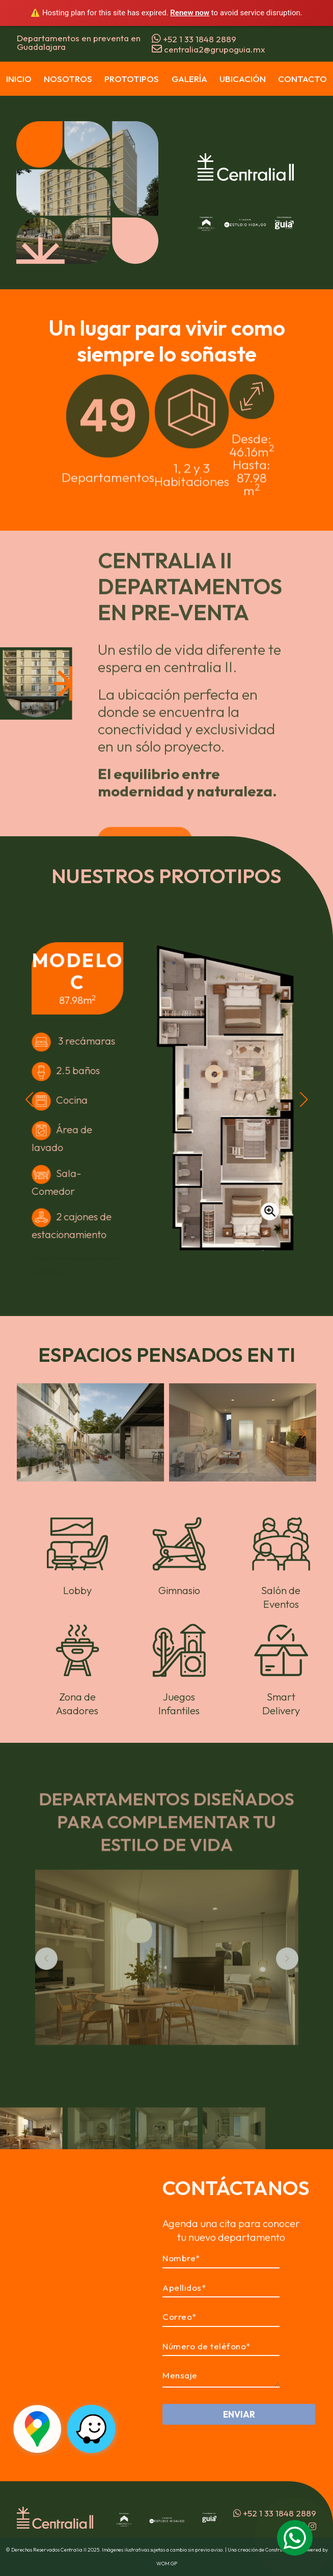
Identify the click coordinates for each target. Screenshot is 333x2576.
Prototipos (131, 78)
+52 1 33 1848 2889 (194, 39)
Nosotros (68, 78)
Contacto (302, 78)
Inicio (19, 78)
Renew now (189, 12)
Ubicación (242, 78)
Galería (189, 78)
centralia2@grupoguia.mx (208, 49)
